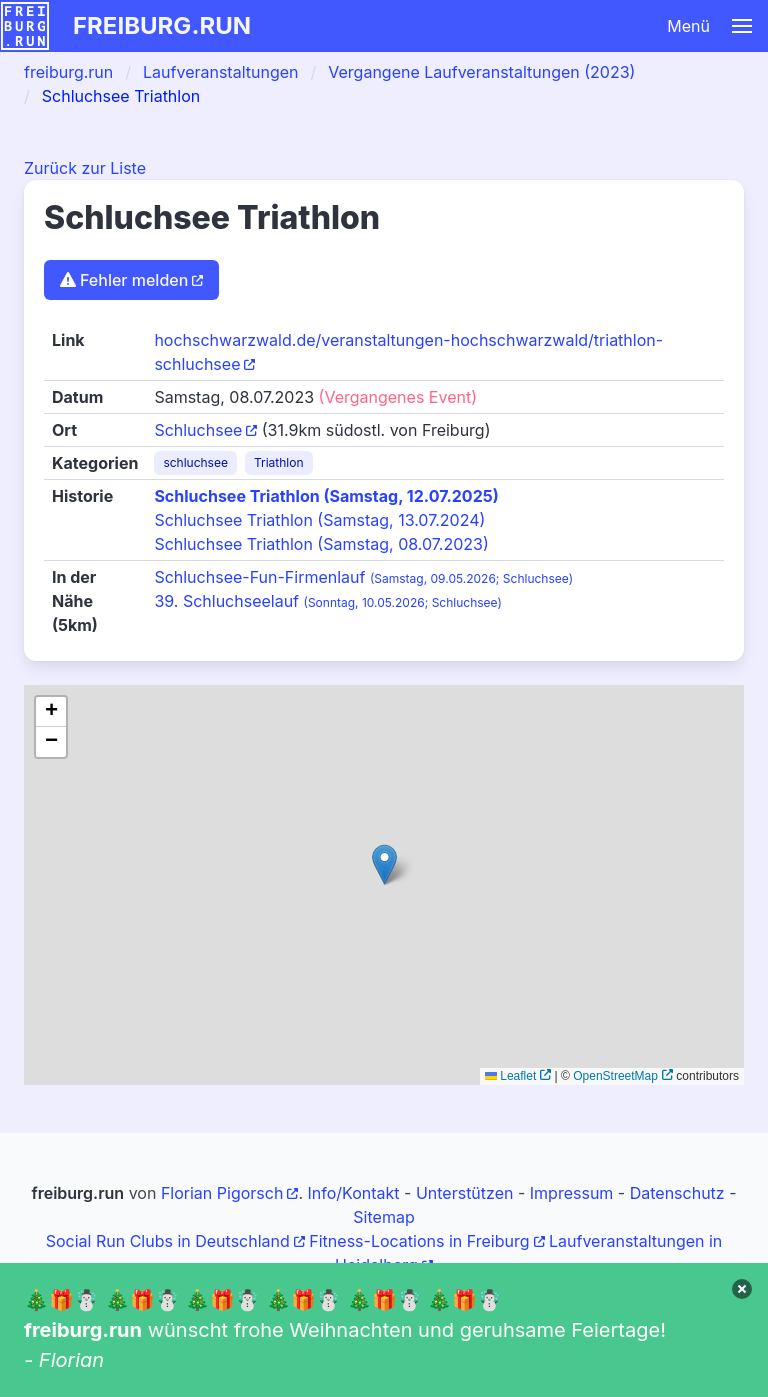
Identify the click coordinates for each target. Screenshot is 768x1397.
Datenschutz (677, 1193)
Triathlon (279, 462)
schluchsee (195, 462)
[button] (492, 26)
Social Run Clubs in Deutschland (168, 1241)
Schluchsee (198, 430)
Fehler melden (124, 280)
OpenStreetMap (615, 1076)
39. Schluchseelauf (327, 601)
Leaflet (510, 1076)
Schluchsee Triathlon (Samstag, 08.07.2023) (321, 544)
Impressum (572, 1193)
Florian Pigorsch (222, 1193)
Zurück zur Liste (85, 168)
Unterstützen (465, 1193)
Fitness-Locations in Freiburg (419, 1241)
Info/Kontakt (353, 1193)
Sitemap (383, 1217)
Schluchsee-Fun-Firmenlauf (363, 577)
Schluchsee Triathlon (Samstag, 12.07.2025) (326, 496)
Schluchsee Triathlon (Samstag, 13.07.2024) (319, 520)
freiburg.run (162, 25)
